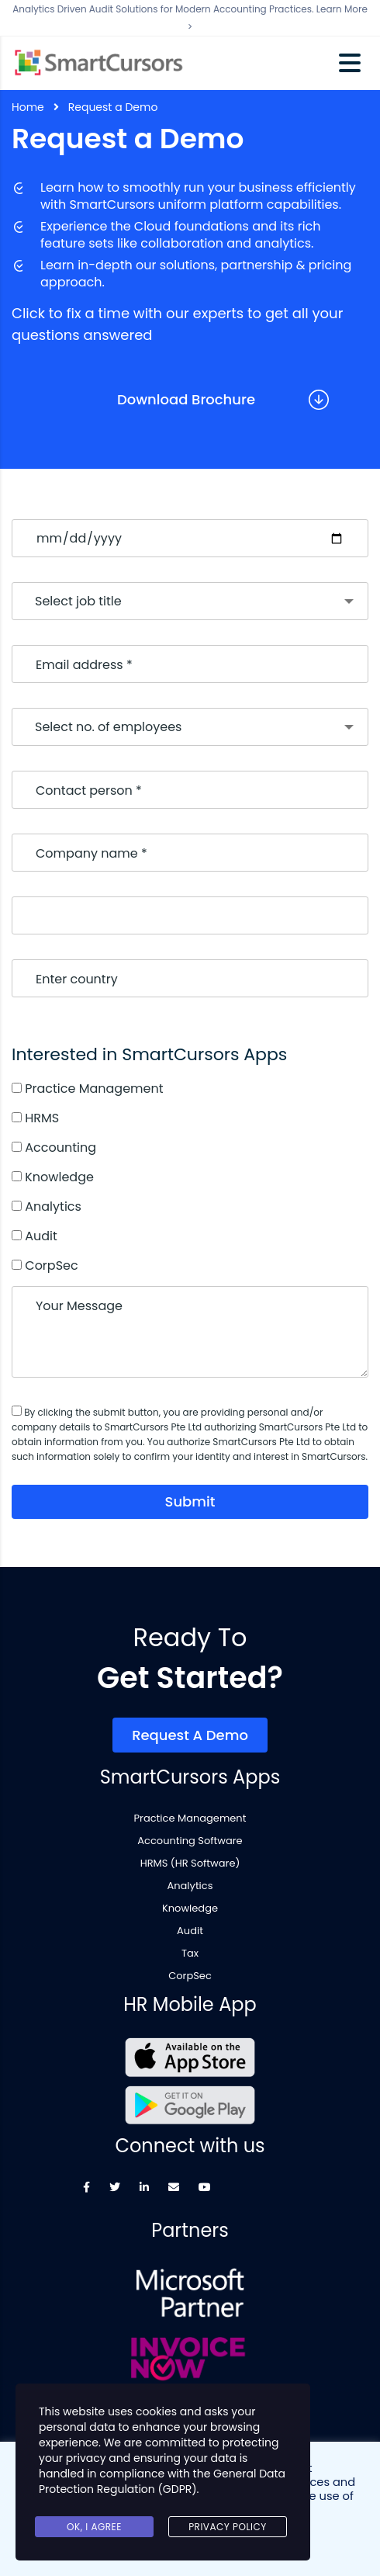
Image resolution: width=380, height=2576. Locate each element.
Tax (190, 1953)
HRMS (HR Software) (190, 1863)
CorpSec (190, 1976)
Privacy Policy (227, 2526)
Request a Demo (190, 1735)
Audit (190, 1931)
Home (28, 107)
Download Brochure (186, 399)
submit (190, 1501)
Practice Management (190, 1818)
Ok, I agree (94, 2526)
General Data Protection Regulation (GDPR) (162, 2481)
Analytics (190, 1886)
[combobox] (190, 601)
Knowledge (190, 1908)
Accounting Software (189, 1841)
